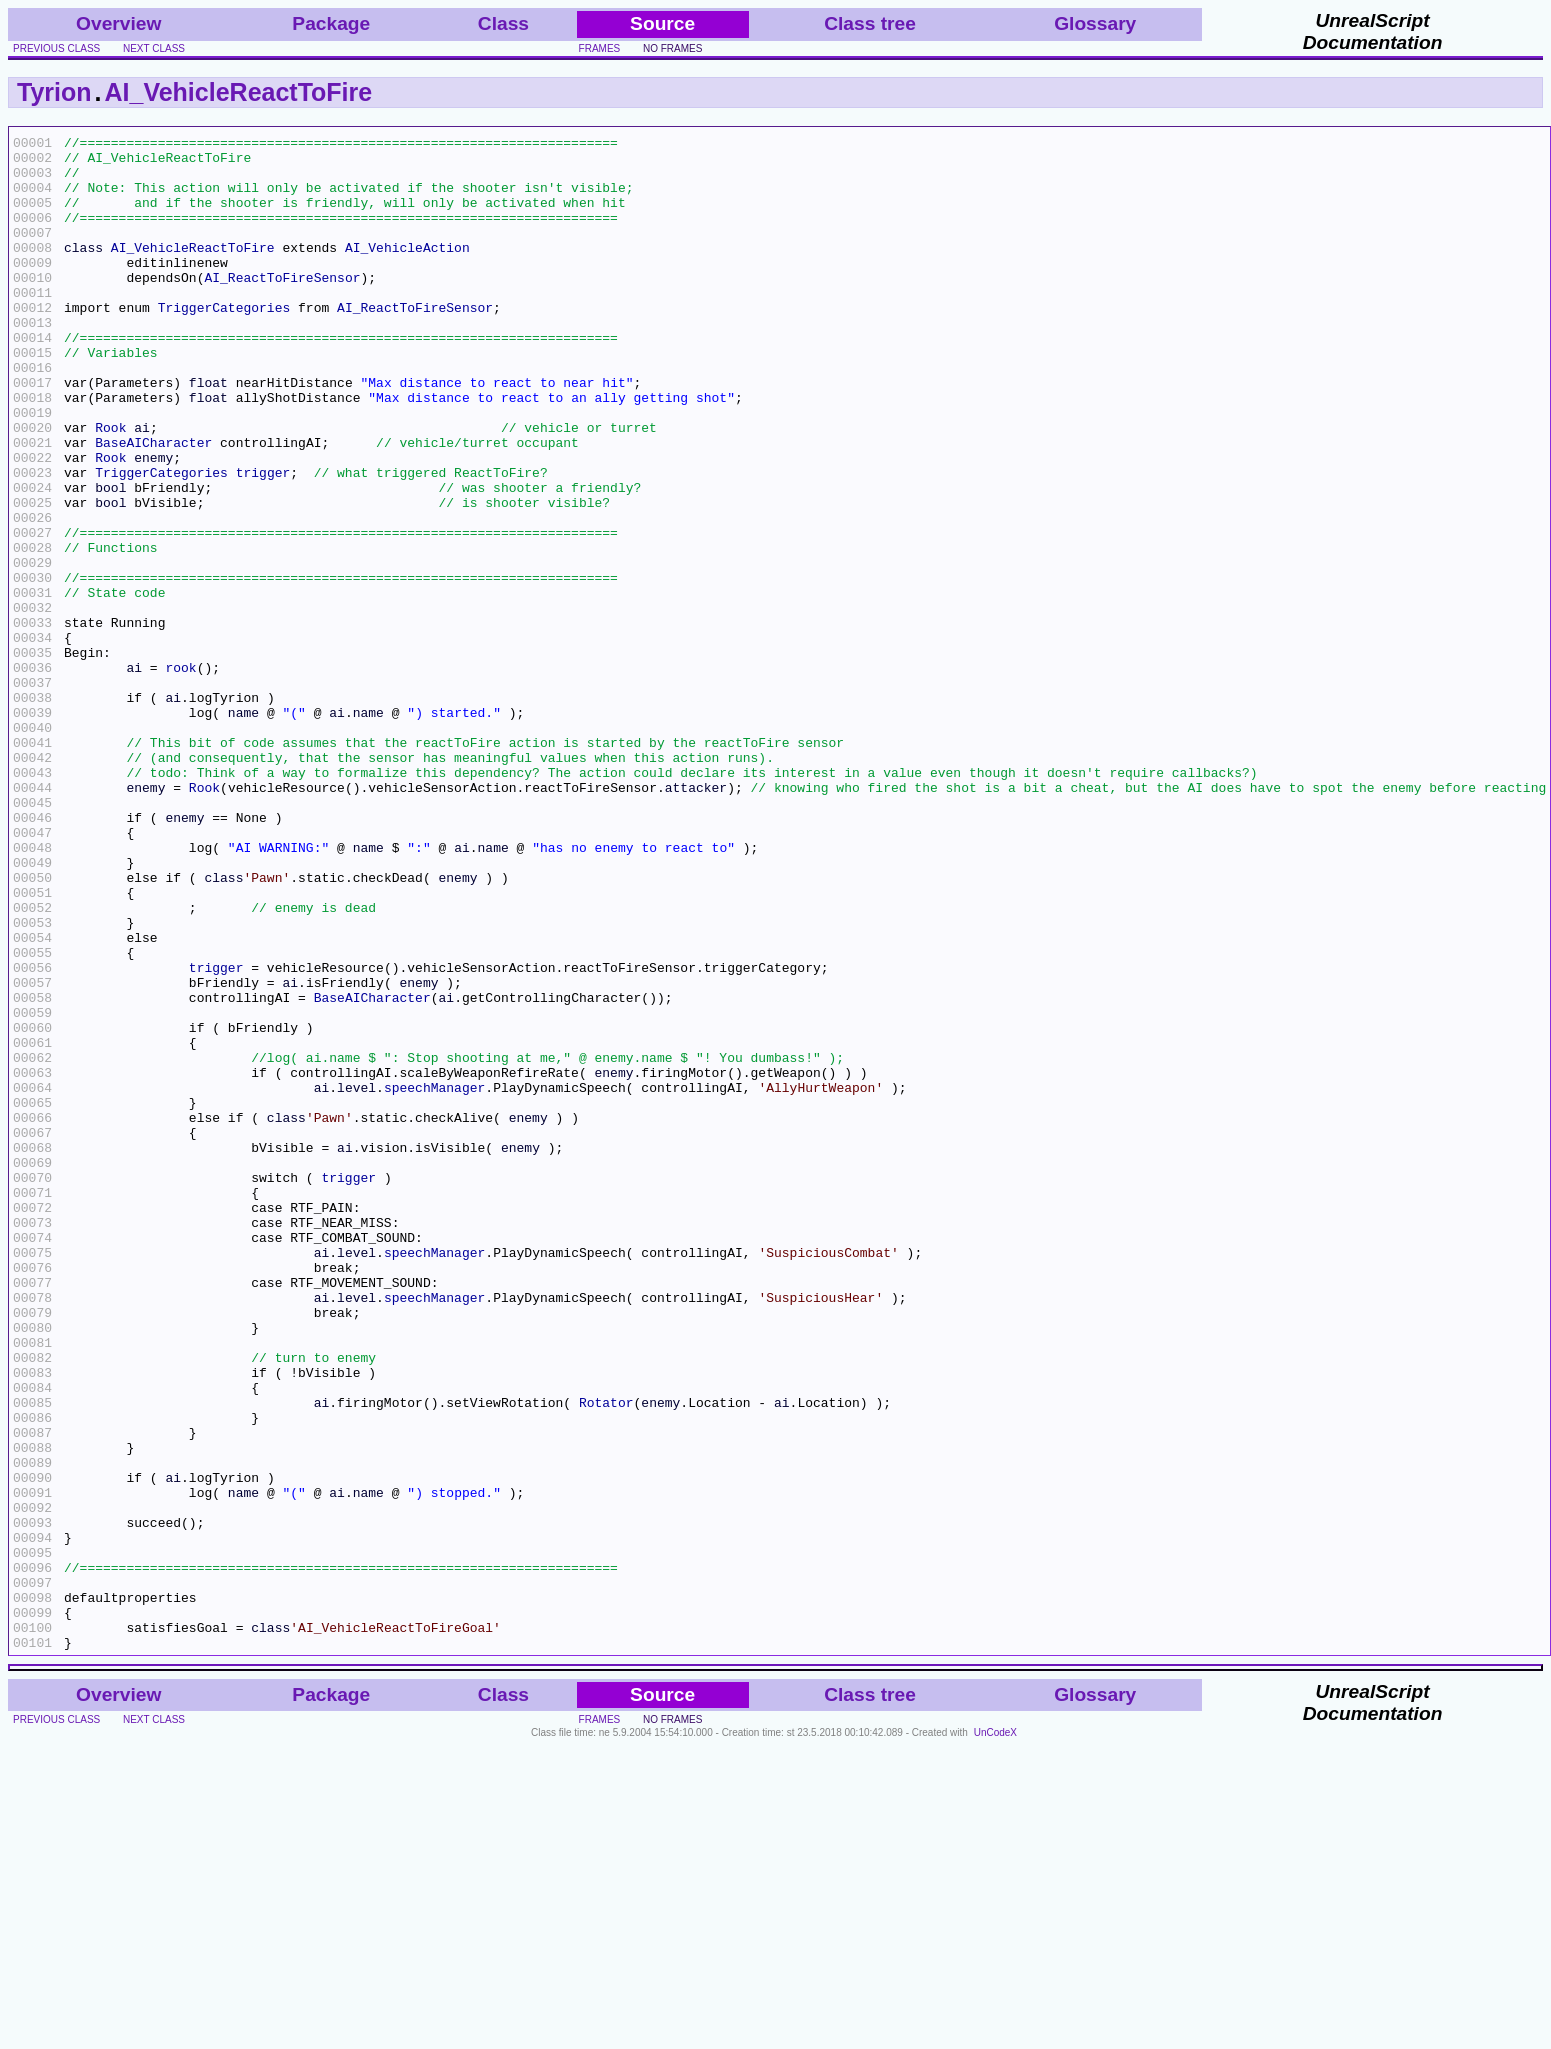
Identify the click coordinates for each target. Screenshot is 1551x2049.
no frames (672, 48)
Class (503, 23)
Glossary (1095, 23)
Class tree (870, 23)
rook (180, 775)
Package (331, 23)
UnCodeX (995, 2035)
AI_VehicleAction (407, 271)
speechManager (434, 1279)
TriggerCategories (224, 343)
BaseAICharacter (153, 505)
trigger (263, 541)
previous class (56, 48)
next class (154, 48)
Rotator (606, 1657)
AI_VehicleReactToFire (239, 92)
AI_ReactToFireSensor (282, 307)
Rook (110, 487)
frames (600, 48)
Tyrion (54, 92)
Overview (118, 23)
